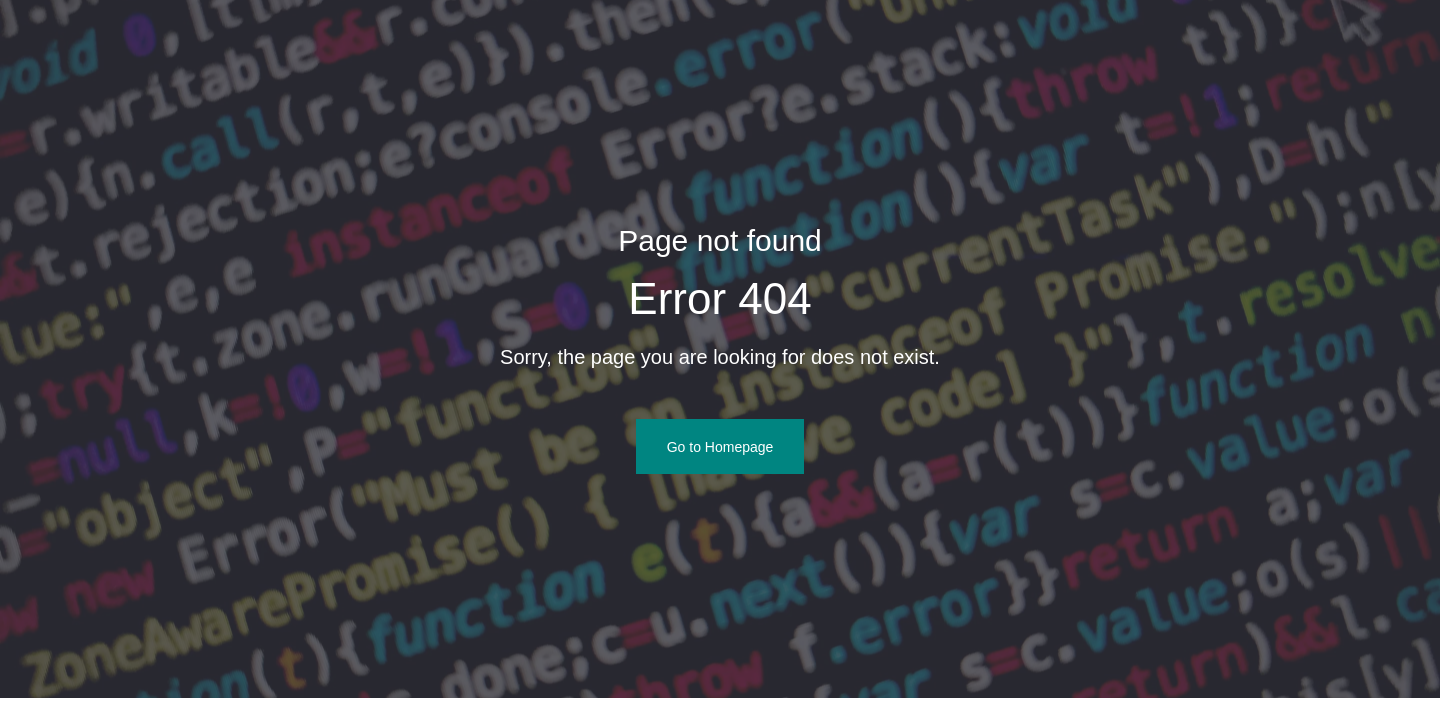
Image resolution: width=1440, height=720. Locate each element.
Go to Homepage (720, 447)
